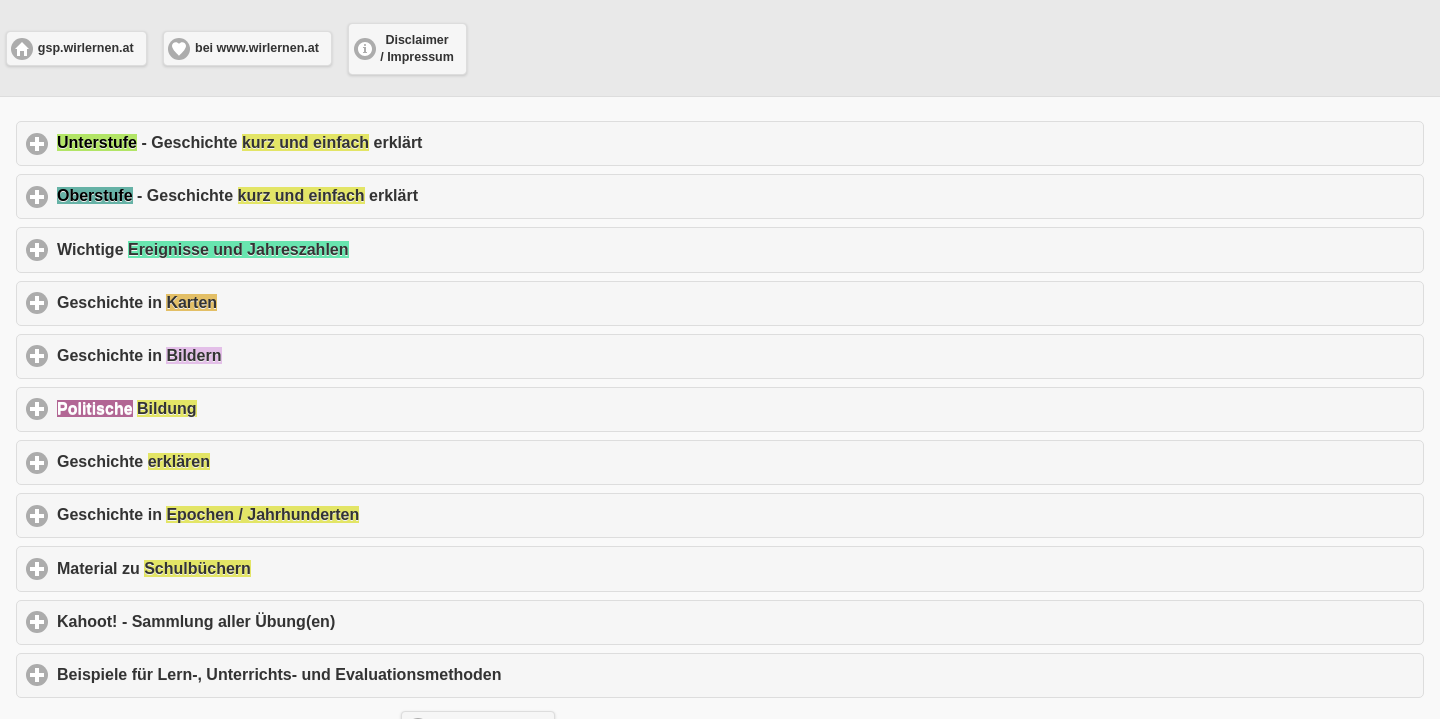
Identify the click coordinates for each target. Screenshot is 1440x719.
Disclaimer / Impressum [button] (417, 48)
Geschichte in (230, 302)
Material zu (247, 568)
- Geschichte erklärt (333, 142)
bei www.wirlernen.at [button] (257, 48)
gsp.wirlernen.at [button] (86, 48)
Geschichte (227, 461)
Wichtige (296, 249)
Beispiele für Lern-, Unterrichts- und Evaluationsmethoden (372, 674)
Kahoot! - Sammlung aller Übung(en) (289, 621)
